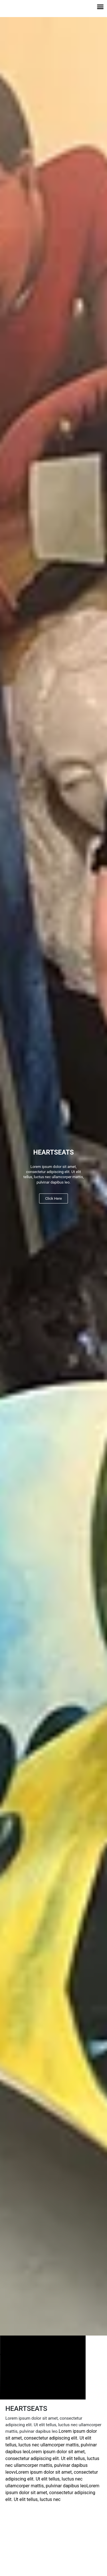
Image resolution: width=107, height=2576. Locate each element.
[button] (100, 6)
